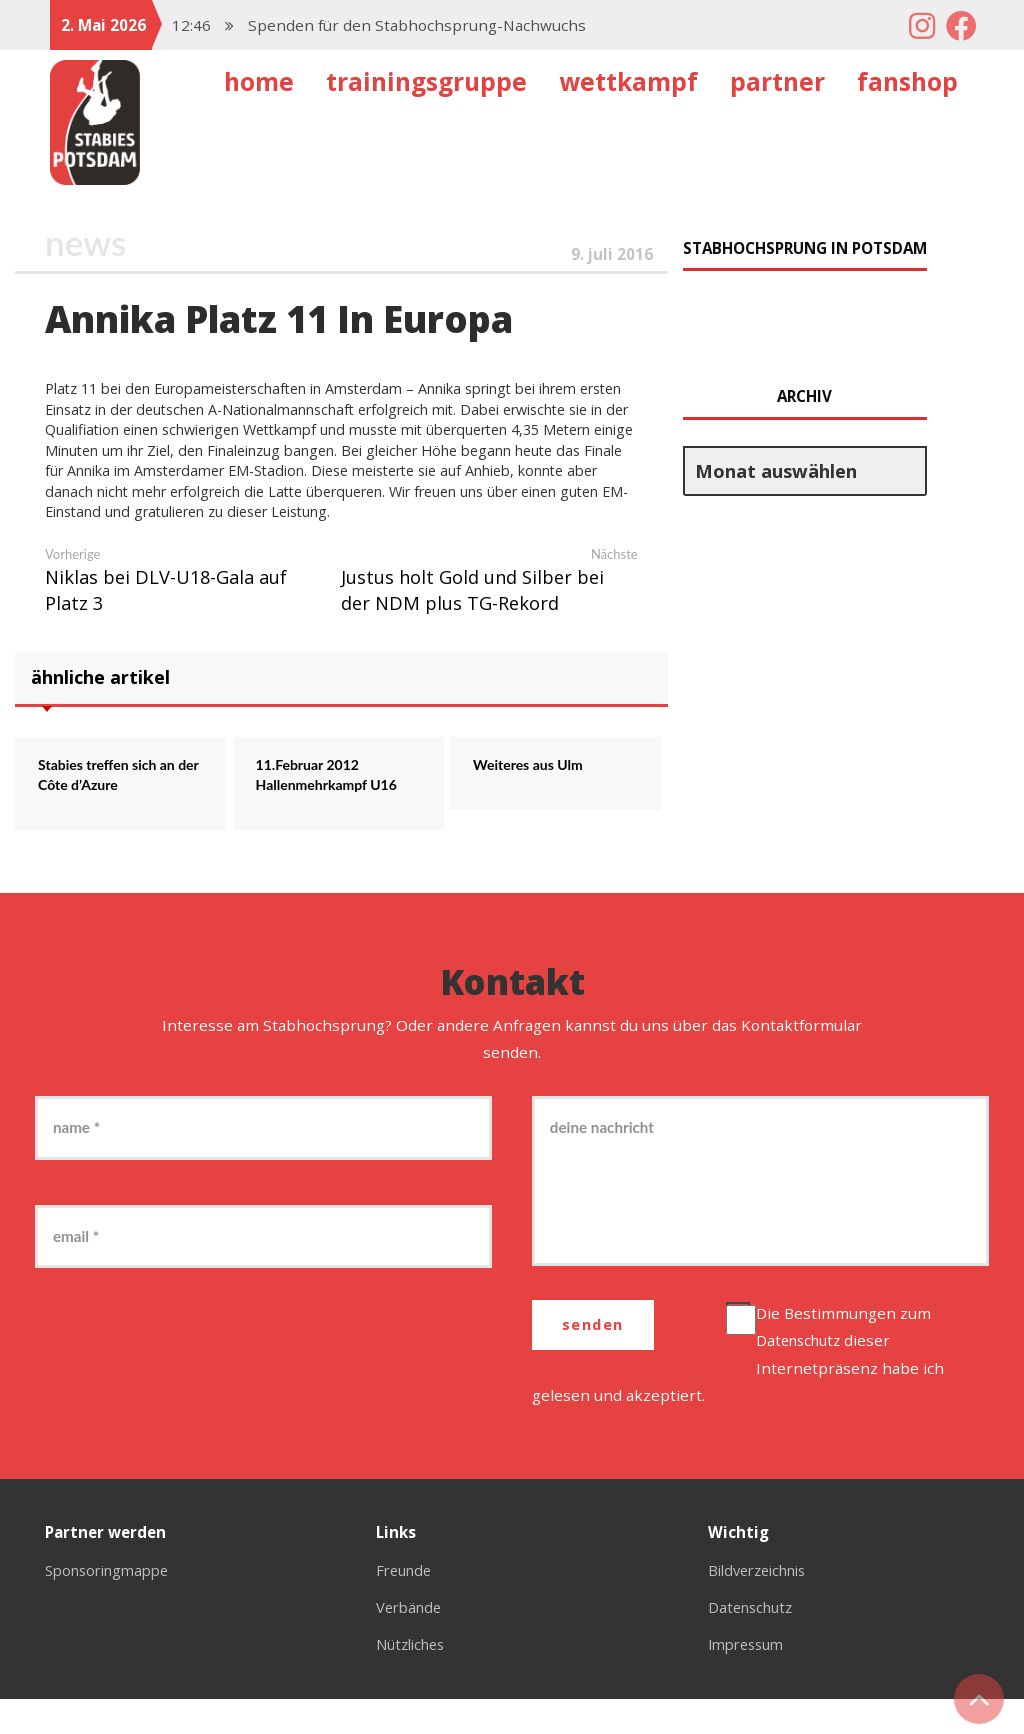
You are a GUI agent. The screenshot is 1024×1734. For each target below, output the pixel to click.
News (87, 243)
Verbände (411, 1642)
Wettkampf (628, 81)
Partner (777, 81)
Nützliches (414, 1679)
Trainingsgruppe (426, 81)
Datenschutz (805, 1375)
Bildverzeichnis (763, 1605)
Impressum (750, 1679)
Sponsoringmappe (113, 1605)
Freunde (406, 1605)
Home (259, 81)
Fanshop (907, 81)
